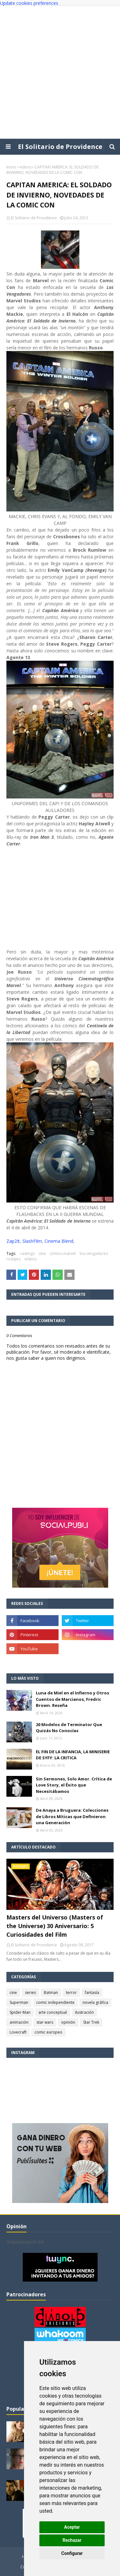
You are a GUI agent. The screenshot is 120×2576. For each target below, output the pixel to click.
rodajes (13, 1259)
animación (19, 2022)
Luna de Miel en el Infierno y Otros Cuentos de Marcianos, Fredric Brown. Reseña (72, 1699)
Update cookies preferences (29, 3)
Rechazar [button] (72, 2540)
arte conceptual (52, 2012)
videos (25, 167)
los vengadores (94, 1253)
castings (27, 1253)
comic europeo (48, 2032)
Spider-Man (20, 2012)
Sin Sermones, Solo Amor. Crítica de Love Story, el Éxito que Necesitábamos (74, 1785)
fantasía (92, 1992)
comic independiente (55, 2002)
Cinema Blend (58, 1241)
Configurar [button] (72, 2553)
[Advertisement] (60, 72)
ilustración (84, 2012)
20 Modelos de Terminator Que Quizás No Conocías (69, 1728)
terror (71, 1992)
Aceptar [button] (72, 2527)
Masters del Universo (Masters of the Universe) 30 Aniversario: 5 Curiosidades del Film (54, 1925)
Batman (51, 1992)
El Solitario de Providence (60, 146)
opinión (68, 2022)
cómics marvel (63, 1253)
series (30, 1992)
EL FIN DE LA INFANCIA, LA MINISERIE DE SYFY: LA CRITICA (73, 1755)
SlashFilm (32, 1241)
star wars (44, 2022)
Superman (19, 2002)
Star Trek (91, 2022)
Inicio (11, 167)
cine (42, 1253)
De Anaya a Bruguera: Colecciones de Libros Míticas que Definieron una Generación (72, 1816)
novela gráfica (95, 2002)
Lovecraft (18, 2032)
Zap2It (13, 1241)
